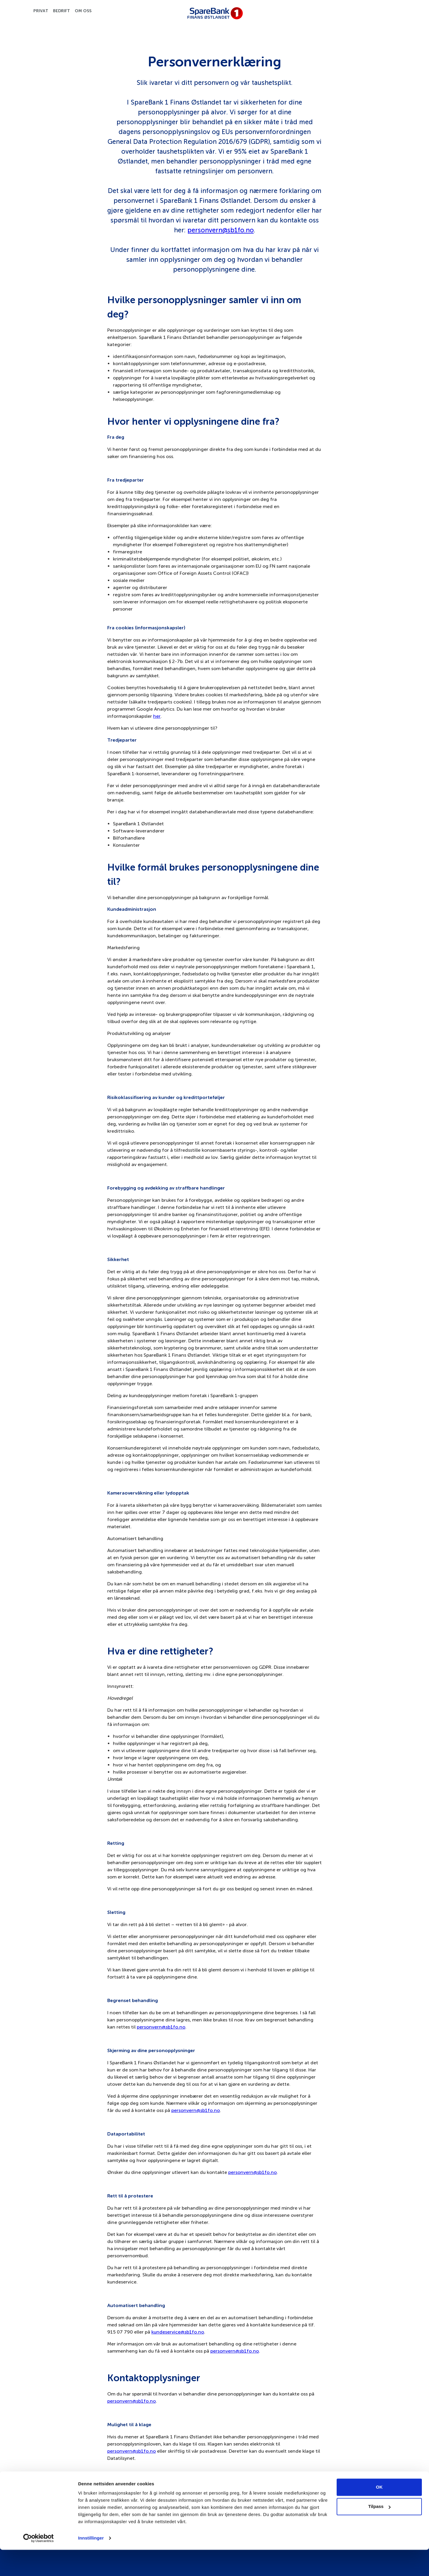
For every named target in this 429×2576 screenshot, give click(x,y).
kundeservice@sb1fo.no (177, 2332)
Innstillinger (91, 2564)
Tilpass (379, 2532)
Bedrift (61, 11)
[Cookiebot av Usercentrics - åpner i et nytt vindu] (39, 2564)
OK (379, 2513)
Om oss (83, 11)
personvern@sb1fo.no (220, 230)
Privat (40, 11)
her (157, 716)
